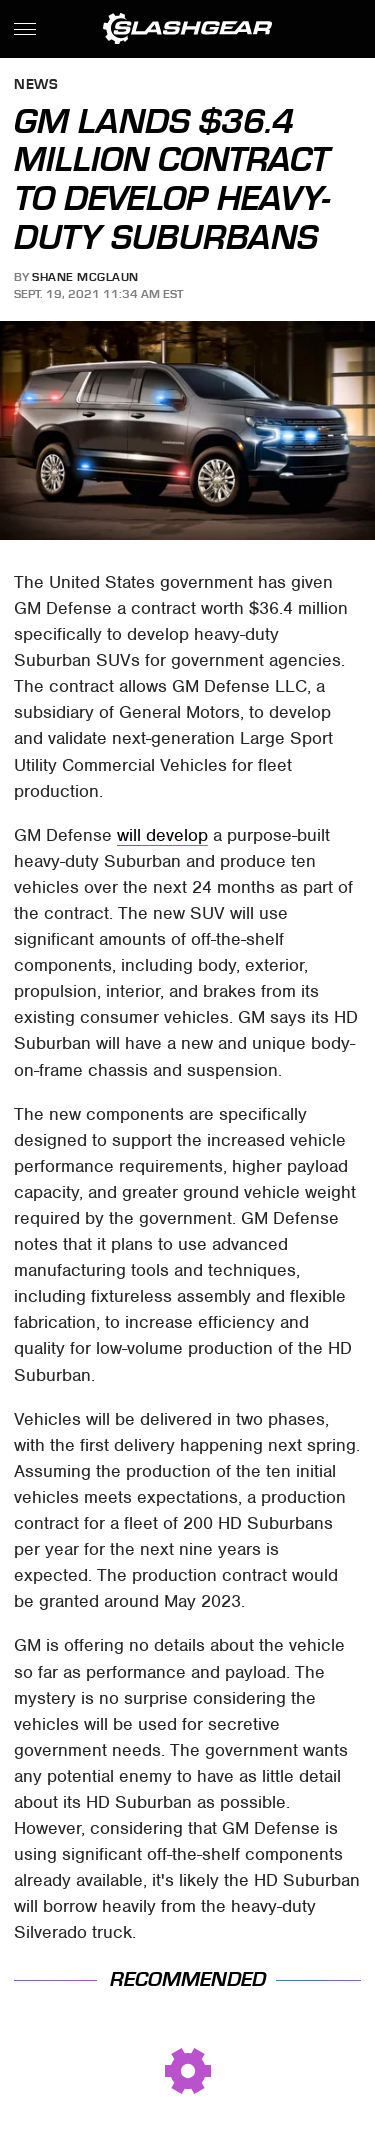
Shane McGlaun (85, 277)
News (36, 85)
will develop (162, 835)
